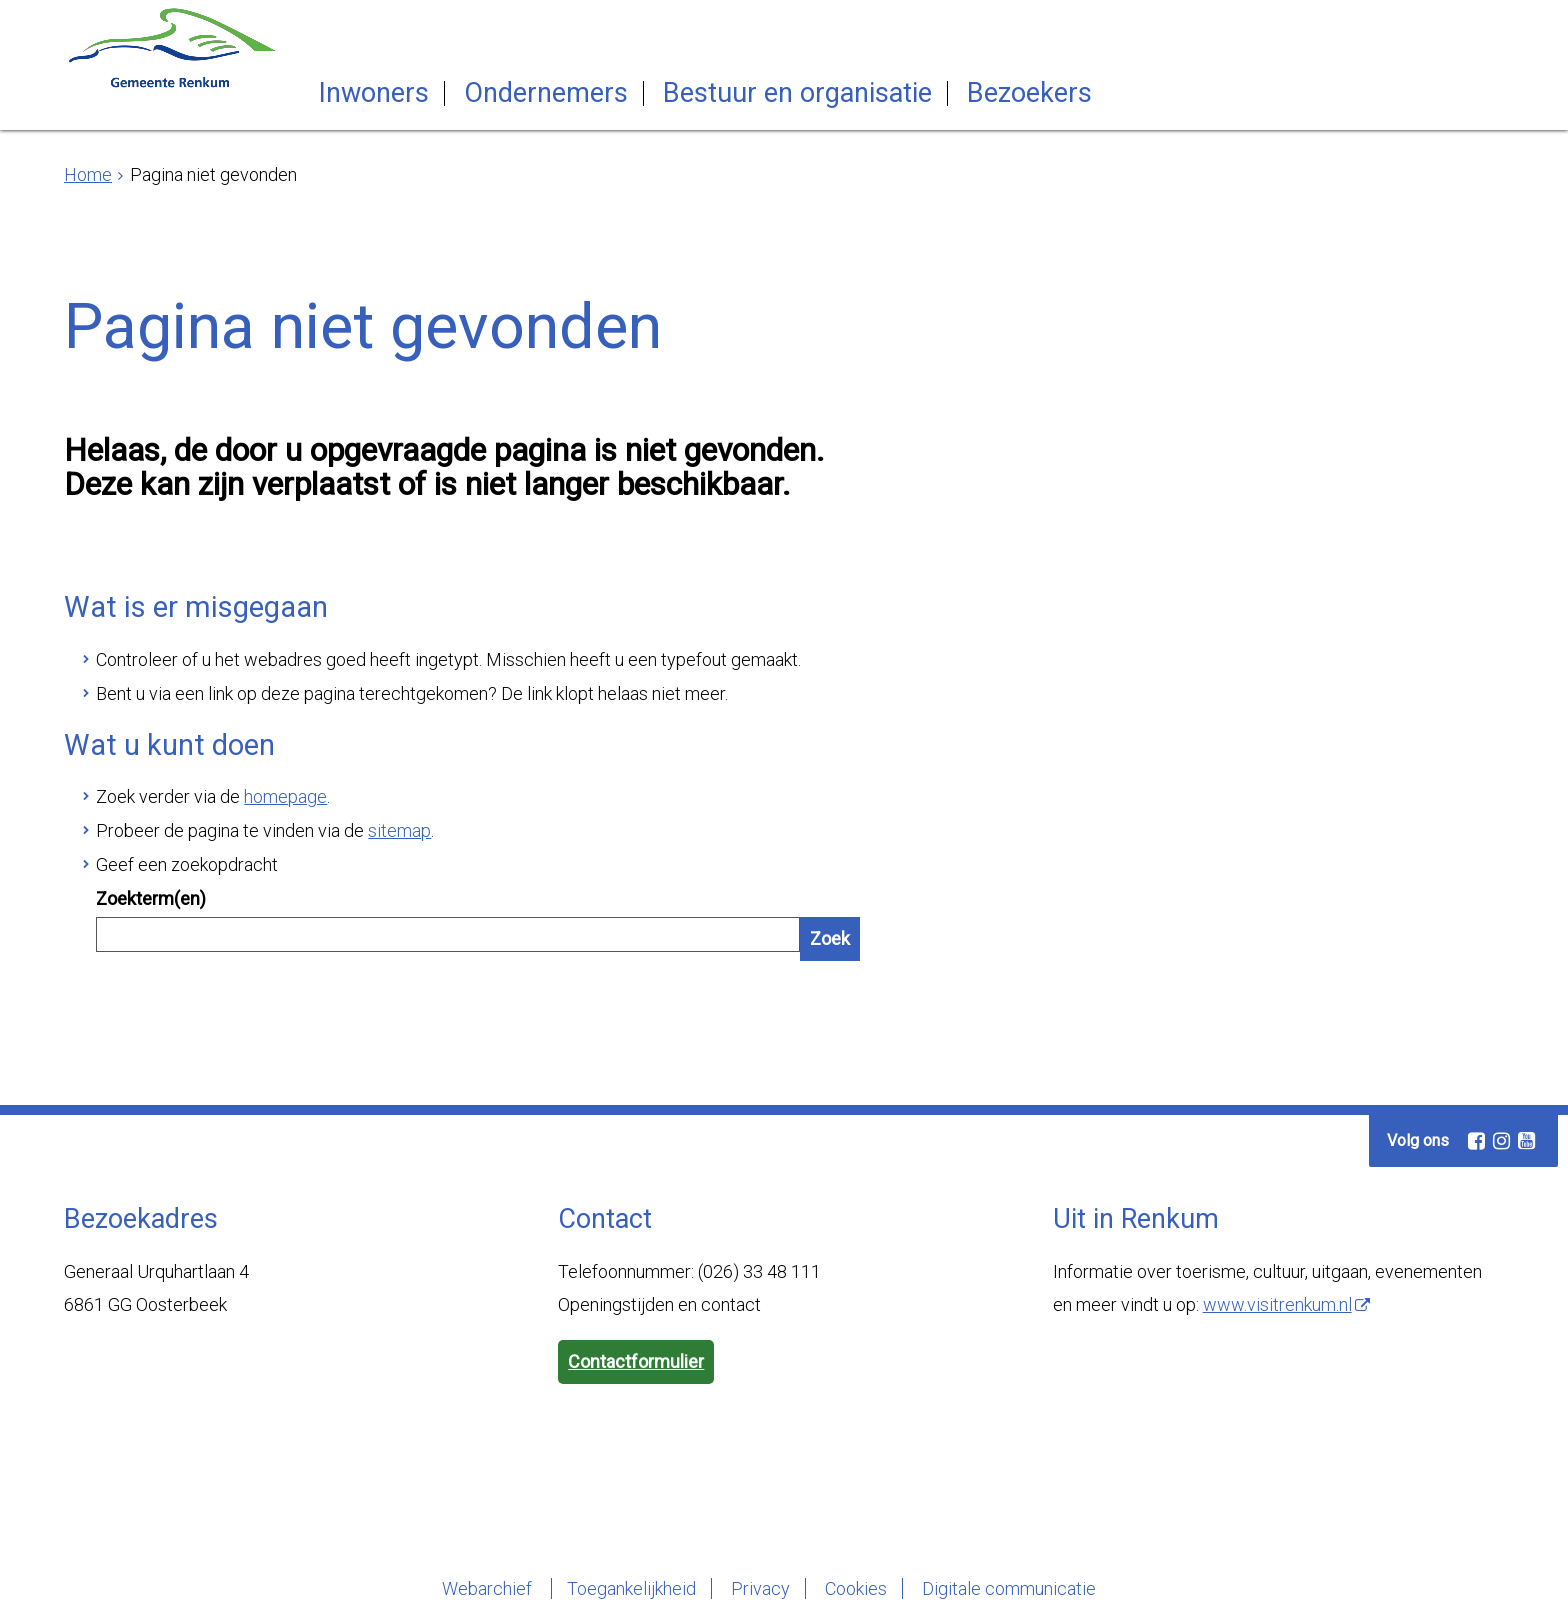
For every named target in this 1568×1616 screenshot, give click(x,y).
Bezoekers (1029, 93)
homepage (285, 796)
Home (88, 174)
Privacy (760, 1588)
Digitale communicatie (1009, 1588)
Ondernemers (546, 93)
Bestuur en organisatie (797, 93)
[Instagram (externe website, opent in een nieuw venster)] (1501, 1141)
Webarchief (489, 1588)
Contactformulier (636, 1361)
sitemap (399, 830)
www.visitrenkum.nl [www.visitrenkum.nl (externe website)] (1277, 1304)
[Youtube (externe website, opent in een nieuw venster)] (1526, 1141)
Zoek (830, 938)
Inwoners (374, 93)
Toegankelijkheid (631, 1588)
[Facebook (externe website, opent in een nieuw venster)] (1476, 1141)
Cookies (856, 1588)
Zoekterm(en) (151, 898)
